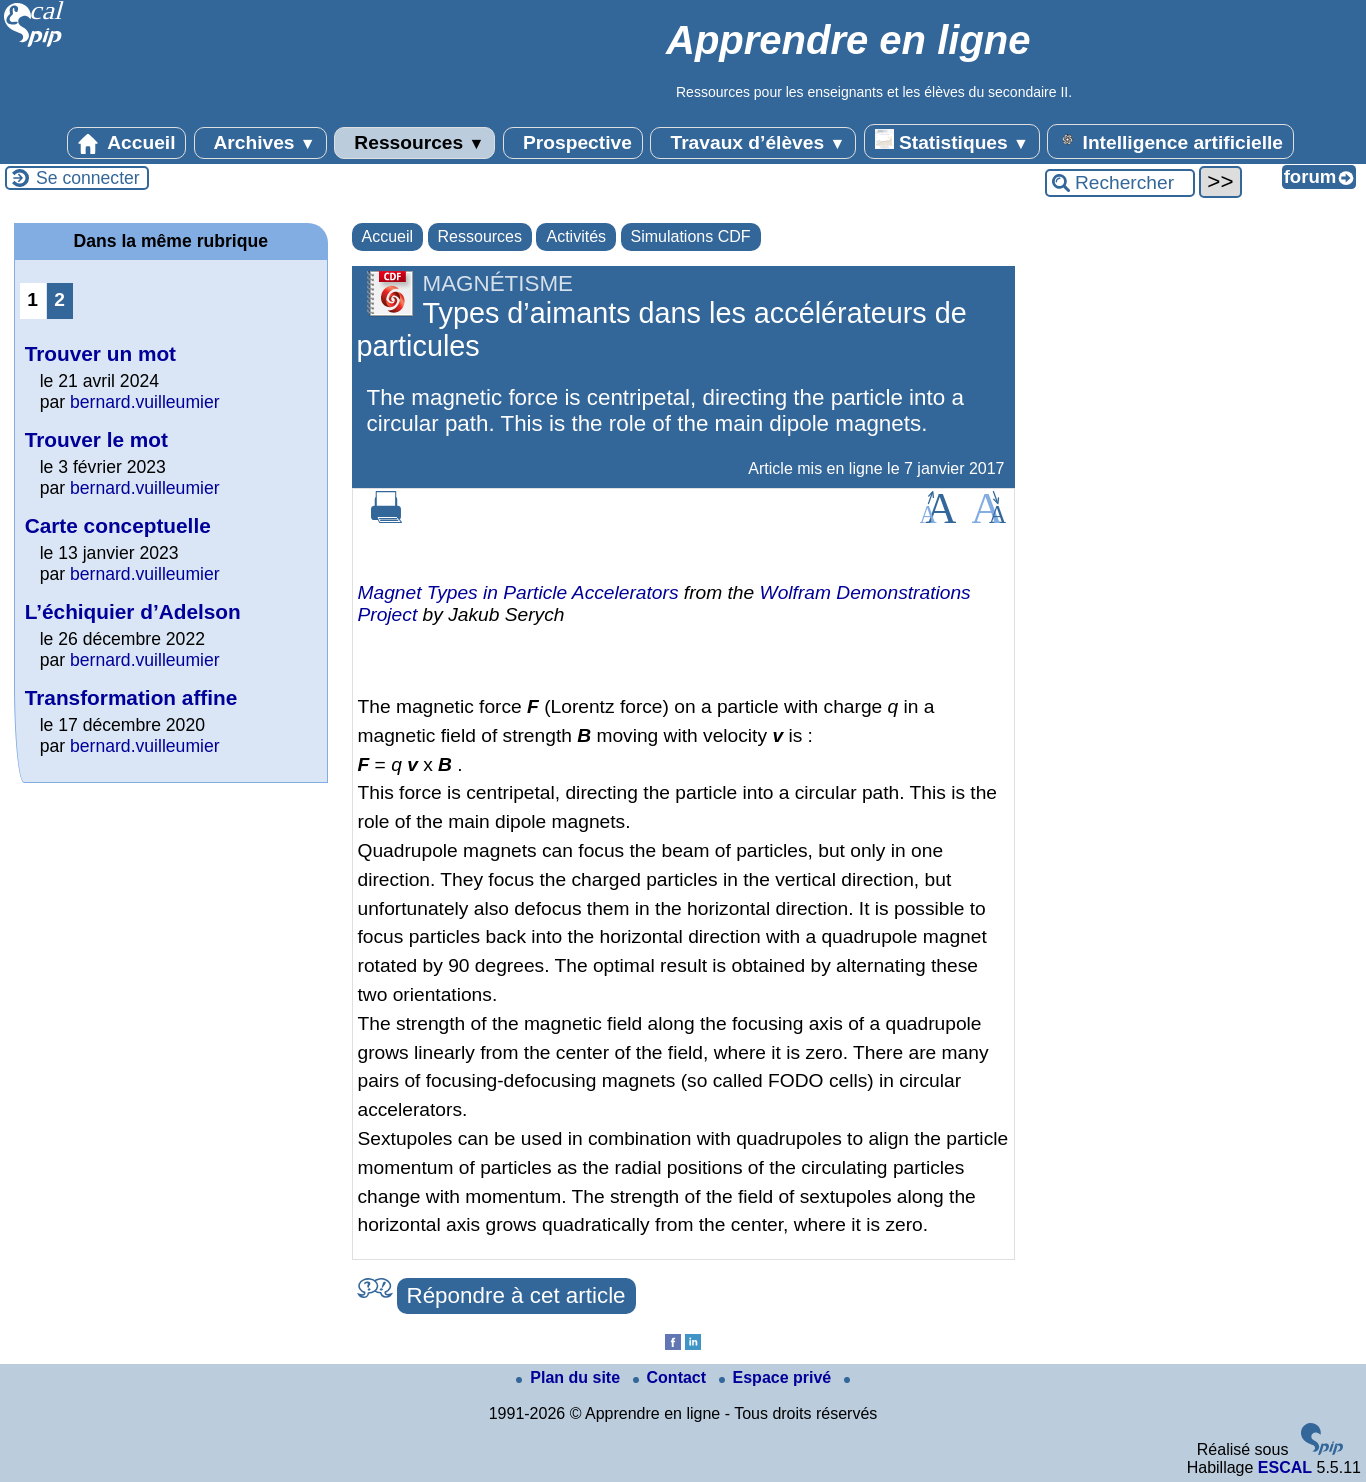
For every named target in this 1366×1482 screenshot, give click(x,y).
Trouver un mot (100, 353)
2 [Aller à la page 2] (59, 299)
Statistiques (952, 141)
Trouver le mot (96, 439)
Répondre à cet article (516, 1295)
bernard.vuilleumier (145, 402)
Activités (576, 236)
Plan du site (570, 1377)
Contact (672, 1377)
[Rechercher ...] (1120, 183)
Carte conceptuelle (118, 525)
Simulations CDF (691, 236)
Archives (260, 143)
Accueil (127, 143)
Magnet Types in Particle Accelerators (518, 592)
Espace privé (777, 1377)
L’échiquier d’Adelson (133, 611)
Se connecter (88, 178)
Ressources (414, 143)
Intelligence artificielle (1170, 141)
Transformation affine (131, 697)
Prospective (573, 143)
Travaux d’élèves (753, 143)
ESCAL (1285, 1467)
